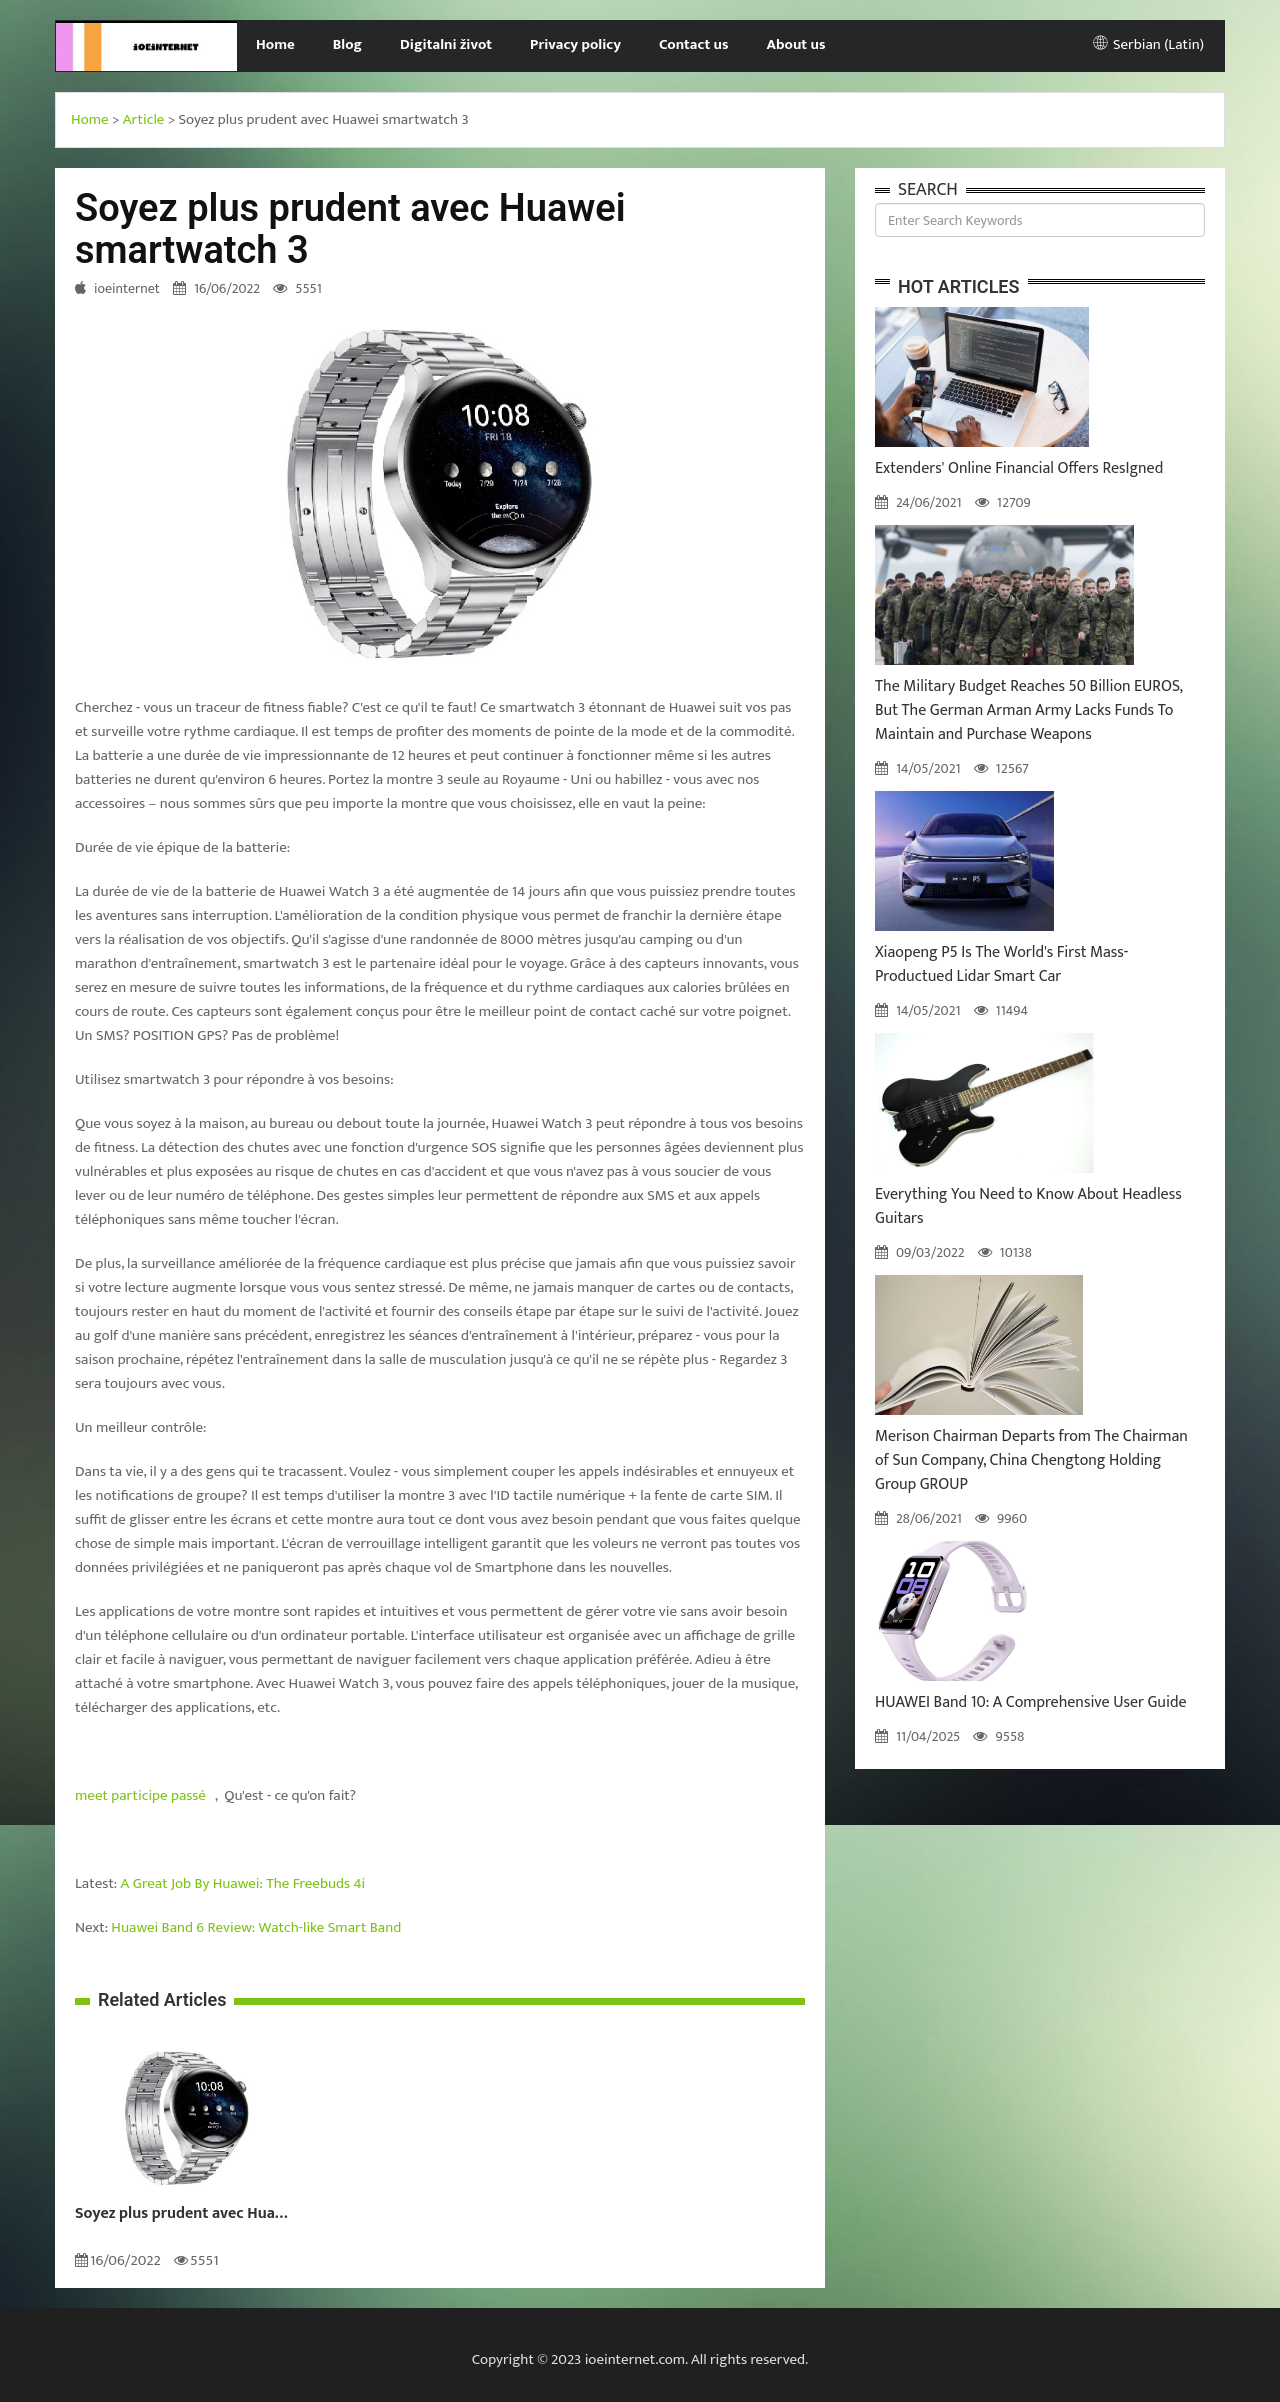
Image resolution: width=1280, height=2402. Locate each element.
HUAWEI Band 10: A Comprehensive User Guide (1031, 1702)
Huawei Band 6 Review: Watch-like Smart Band (256, 1927)
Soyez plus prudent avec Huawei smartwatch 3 (186, 2214)
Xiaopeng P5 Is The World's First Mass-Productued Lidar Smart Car (1001, 964)
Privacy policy (575, 44)
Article (144, 119)
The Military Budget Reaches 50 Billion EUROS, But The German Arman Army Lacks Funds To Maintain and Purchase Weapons (1028, 710)
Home (275, 44)
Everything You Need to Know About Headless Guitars (1028, 1206)
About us (796, 44)
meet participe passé (140, 1795)
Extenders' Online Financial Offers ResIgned (1019, 468)
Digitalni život (446, 44)
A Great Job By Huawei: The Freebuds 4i (243, 1883)
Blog (347, 44)
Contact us (693, 44)
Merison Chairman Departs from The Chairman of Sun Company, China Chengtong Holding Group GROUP (1031, 1460)
